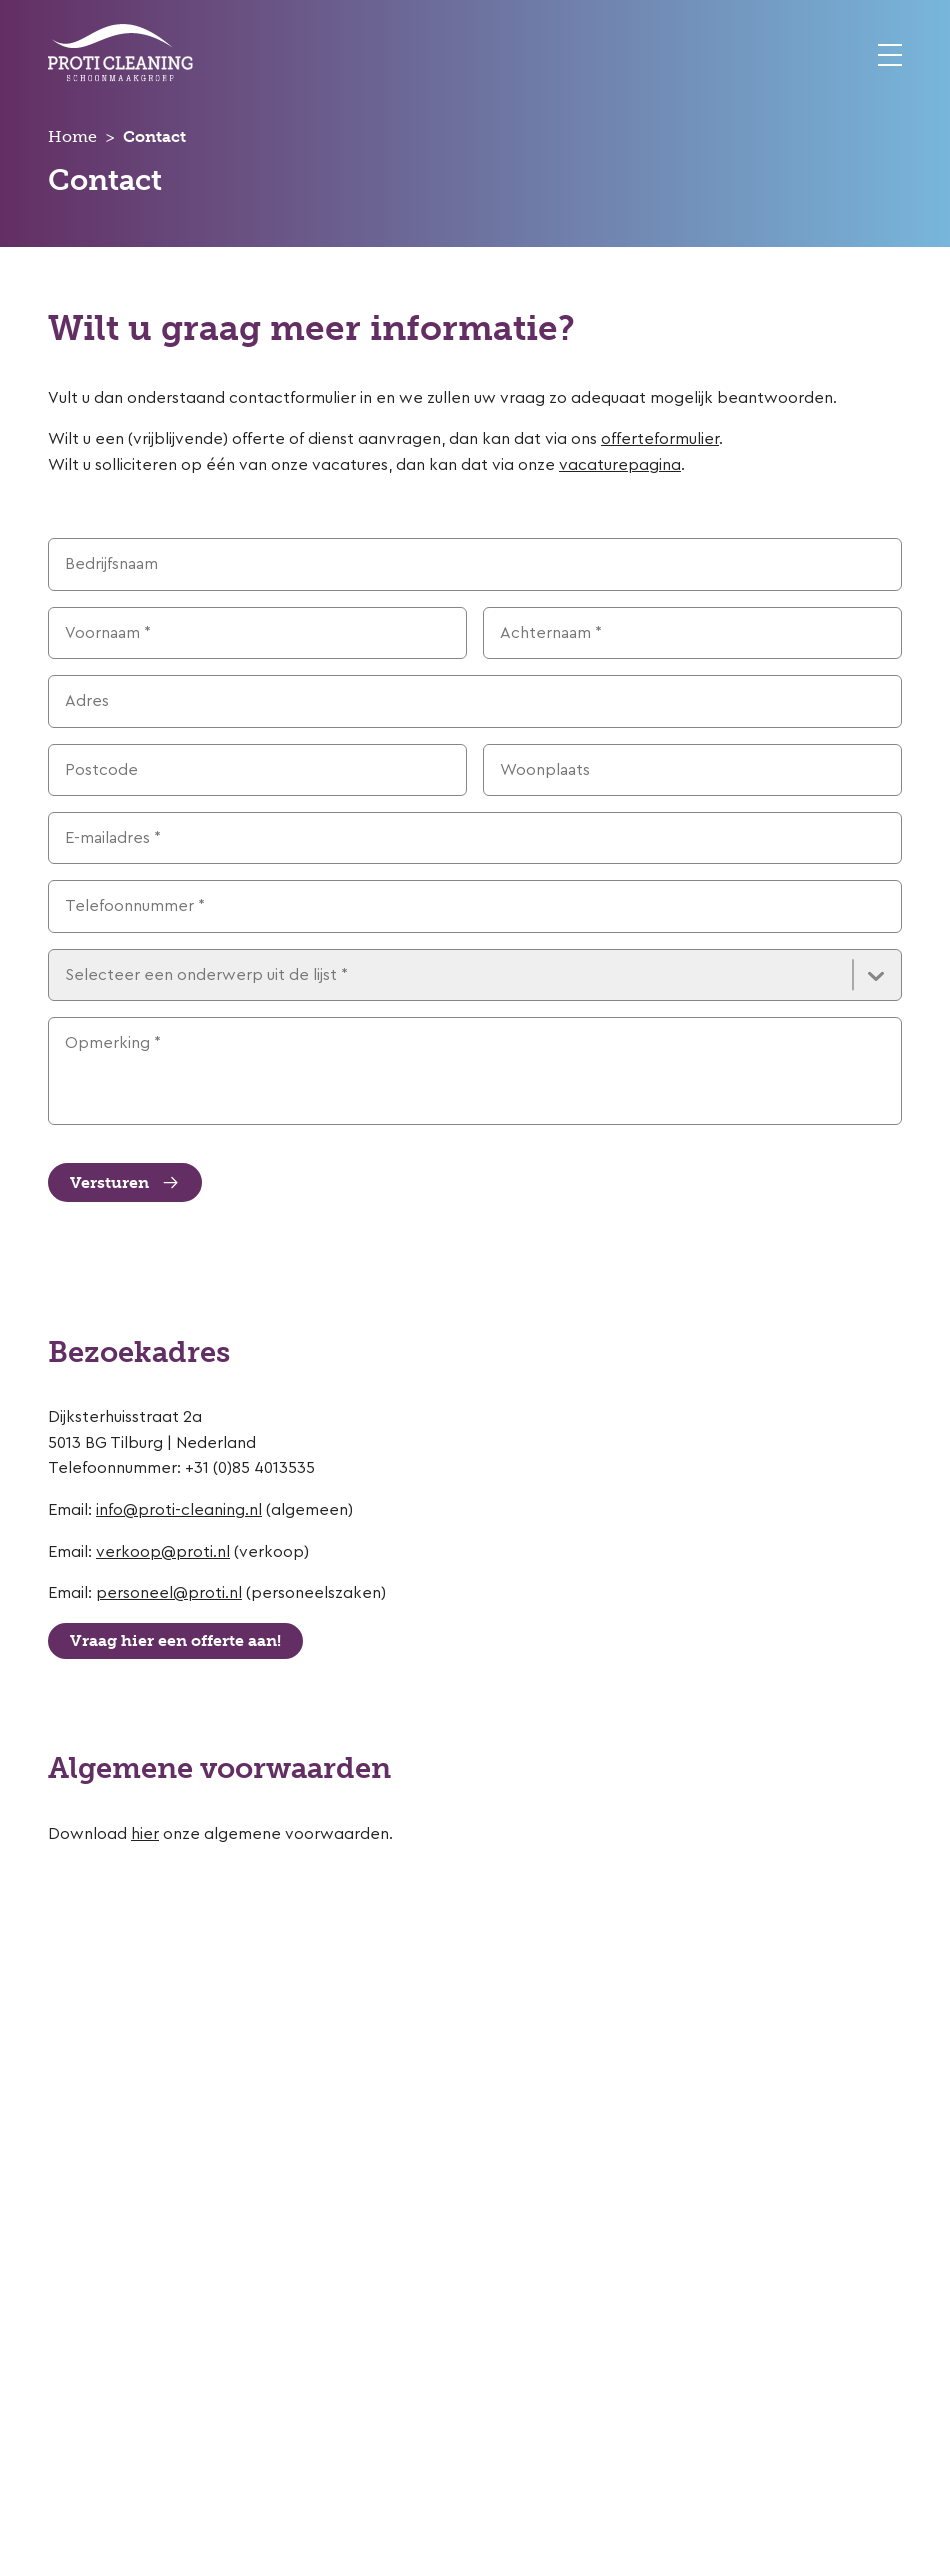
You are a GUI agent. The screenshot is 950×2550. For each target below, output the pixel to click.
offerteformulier (660, 439)
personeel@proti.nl (169, 1593)
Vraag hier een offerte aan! (175, 1641)
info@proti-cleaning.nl (179, 1510)
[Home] (120, 76)
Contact (154, 136)
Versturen (125, 1183)
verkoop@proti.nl (163, 1552)
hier (145, 1834)
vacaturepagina (620, 465)
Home (72, 136)
